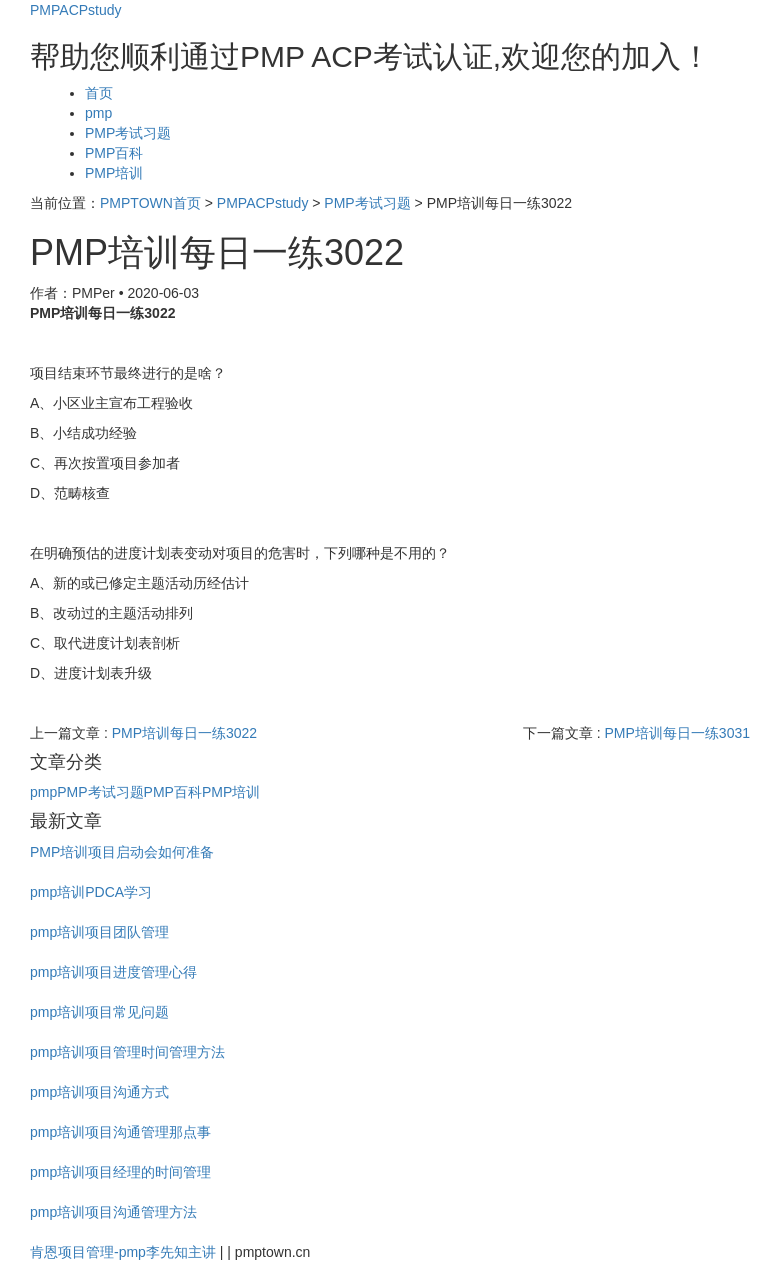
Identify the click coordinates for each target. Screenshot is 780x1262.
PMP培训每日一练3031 (677, 733)
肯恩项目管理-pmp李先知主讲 (123, 1252)
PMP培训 (114, 173)
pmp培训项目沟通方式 (99, 1092)
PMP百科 (114, 153)
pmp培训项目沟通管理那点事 (120, 1132)
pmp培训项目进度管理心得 (113, 972)
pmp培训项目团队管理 (99, 932)
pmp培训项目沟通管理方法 (113, 1212)
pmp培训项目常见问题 (99, 1012)
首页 (99, 93)
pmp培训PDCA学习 (91, 892)
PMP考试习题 (128, 133)
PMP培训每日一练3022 (184, 733)
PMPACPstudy (76, 10)
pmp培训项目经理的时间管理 (120, 1172)
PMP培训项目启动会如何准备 (122, 852)
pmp (98, 113)
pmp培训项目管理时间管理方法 (127, 1052)
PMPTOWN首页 (150, 203)
